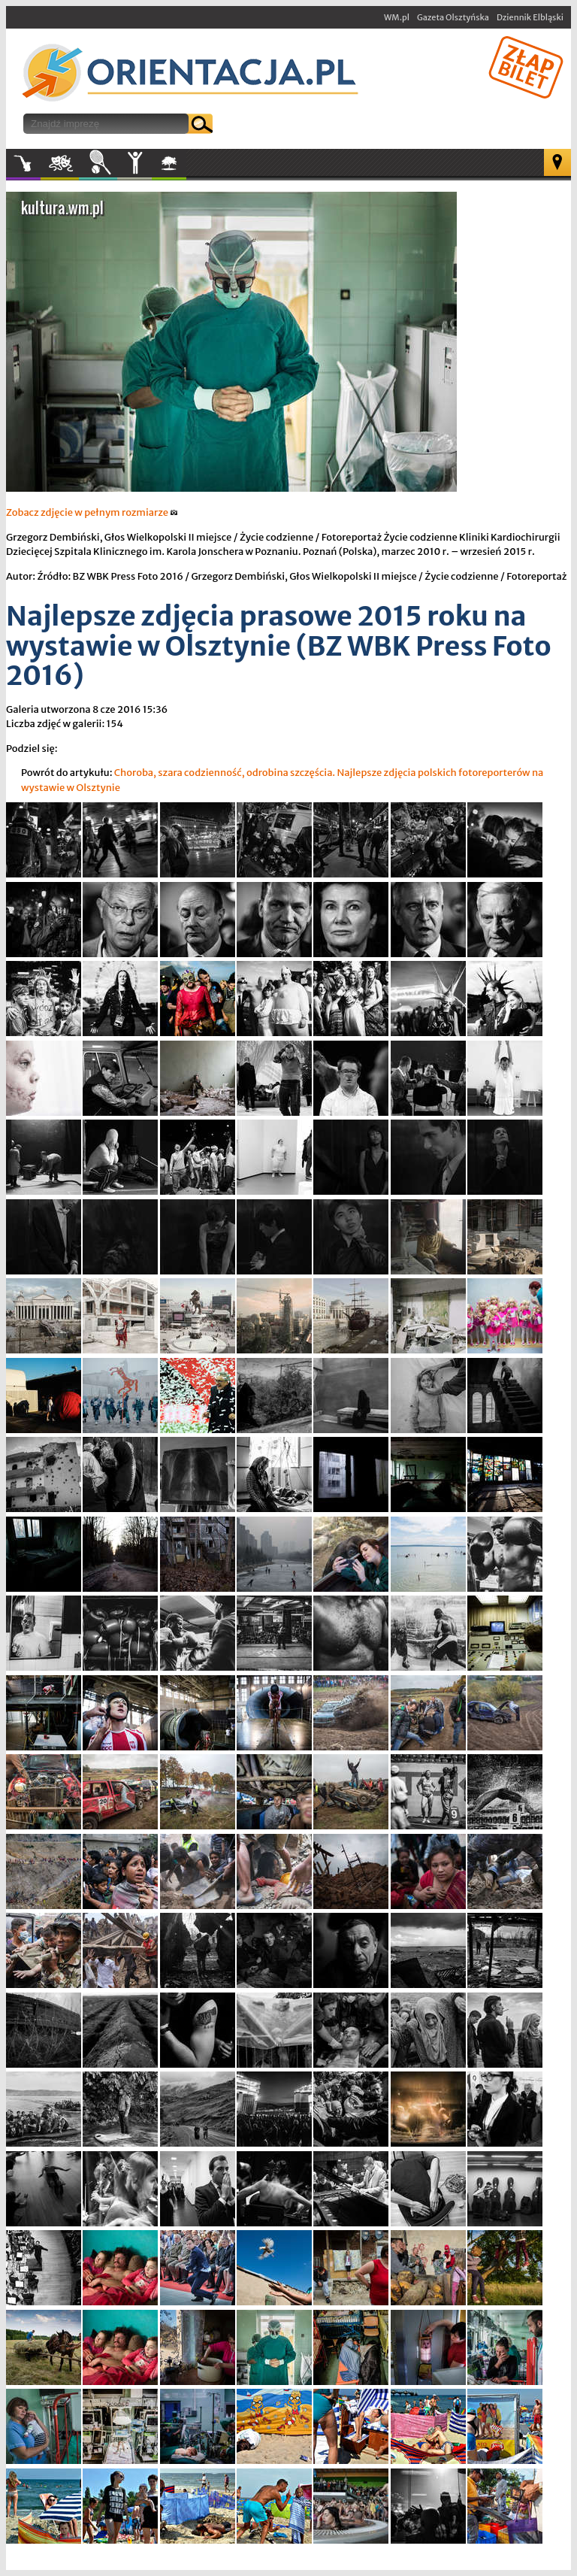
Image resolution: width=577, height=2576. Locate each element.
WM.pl (396, 17)
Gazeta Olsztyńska (453, 17)
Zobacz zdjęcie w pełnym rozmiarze (92, 512)
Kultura (60, 163)
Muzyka (23, 163)
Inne (134, 163)
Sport (98, 163)
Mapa (557, 162)
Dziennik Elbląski (530, 17)
